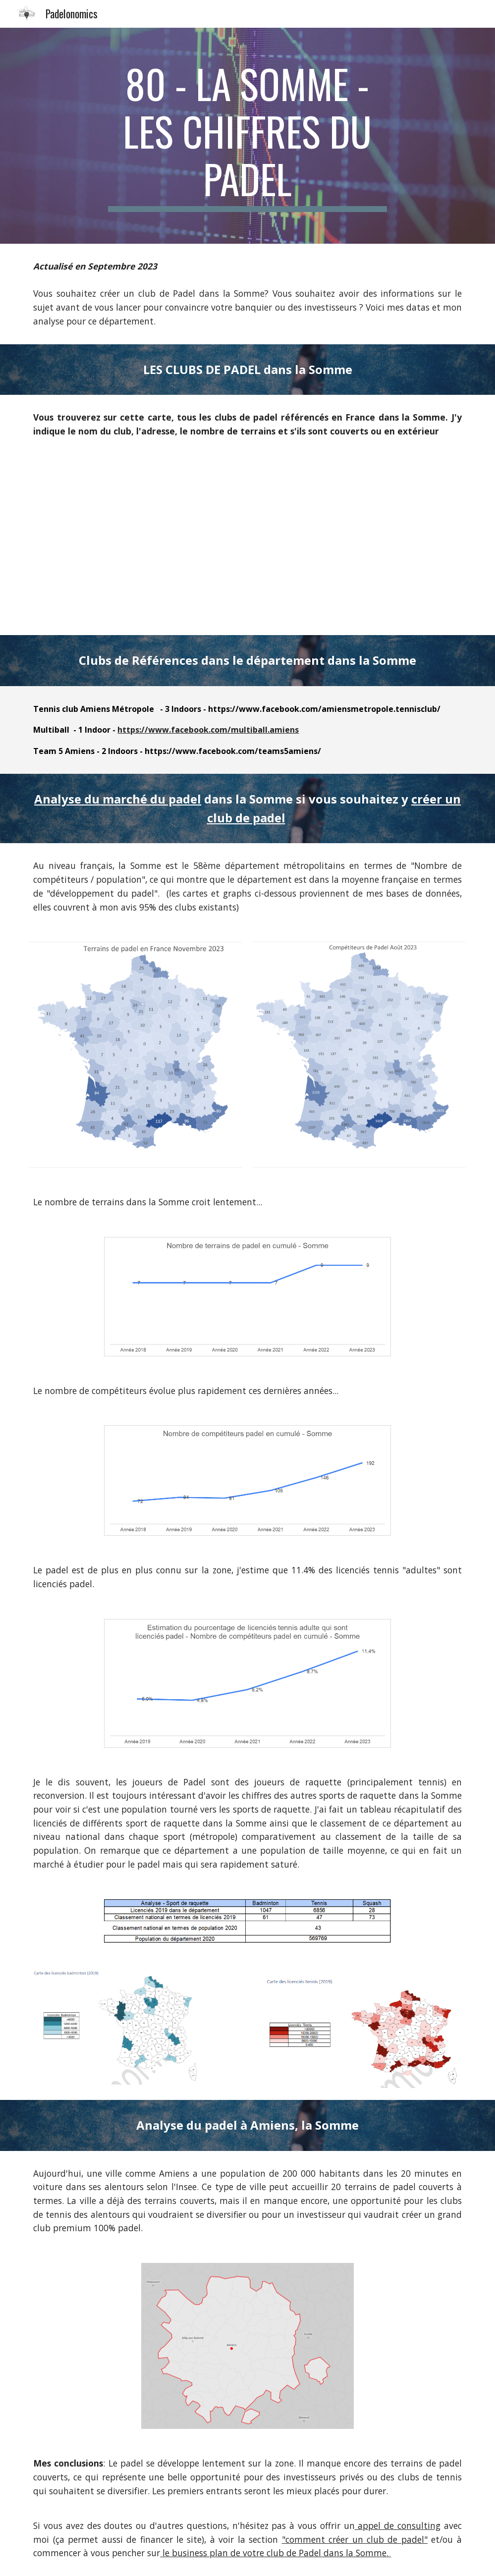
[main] (247, 135)
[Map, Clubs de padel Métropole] (247, 544)
